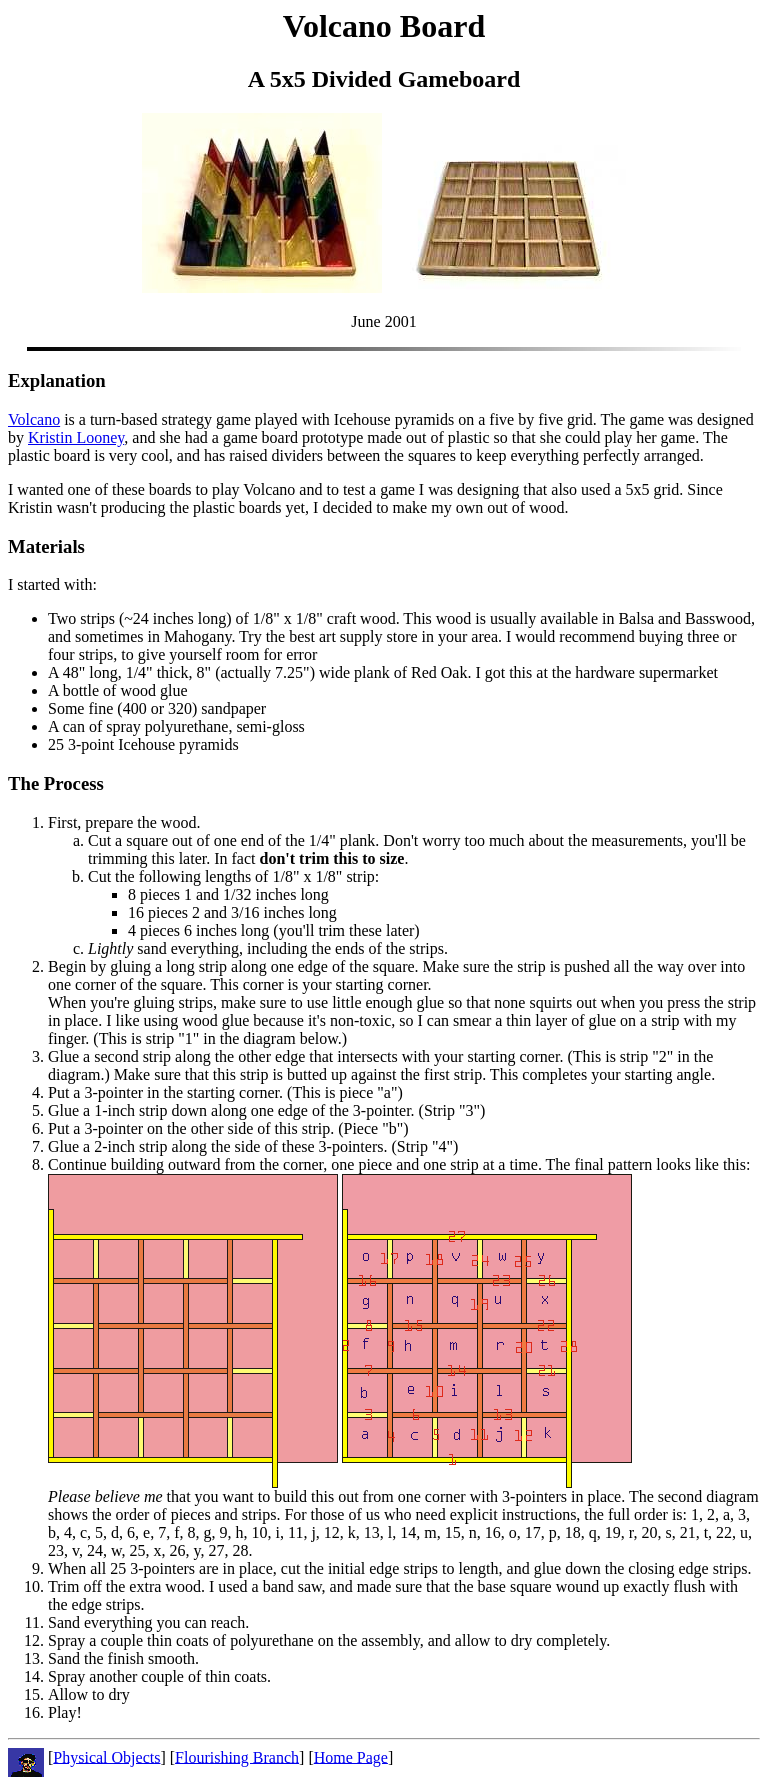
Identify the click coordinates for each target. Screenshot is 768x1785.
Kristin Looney (76, 437)
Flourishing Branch (237, 1756)
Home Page (351, 1756)
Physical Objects (106, 1756)
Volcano (34, 419)
